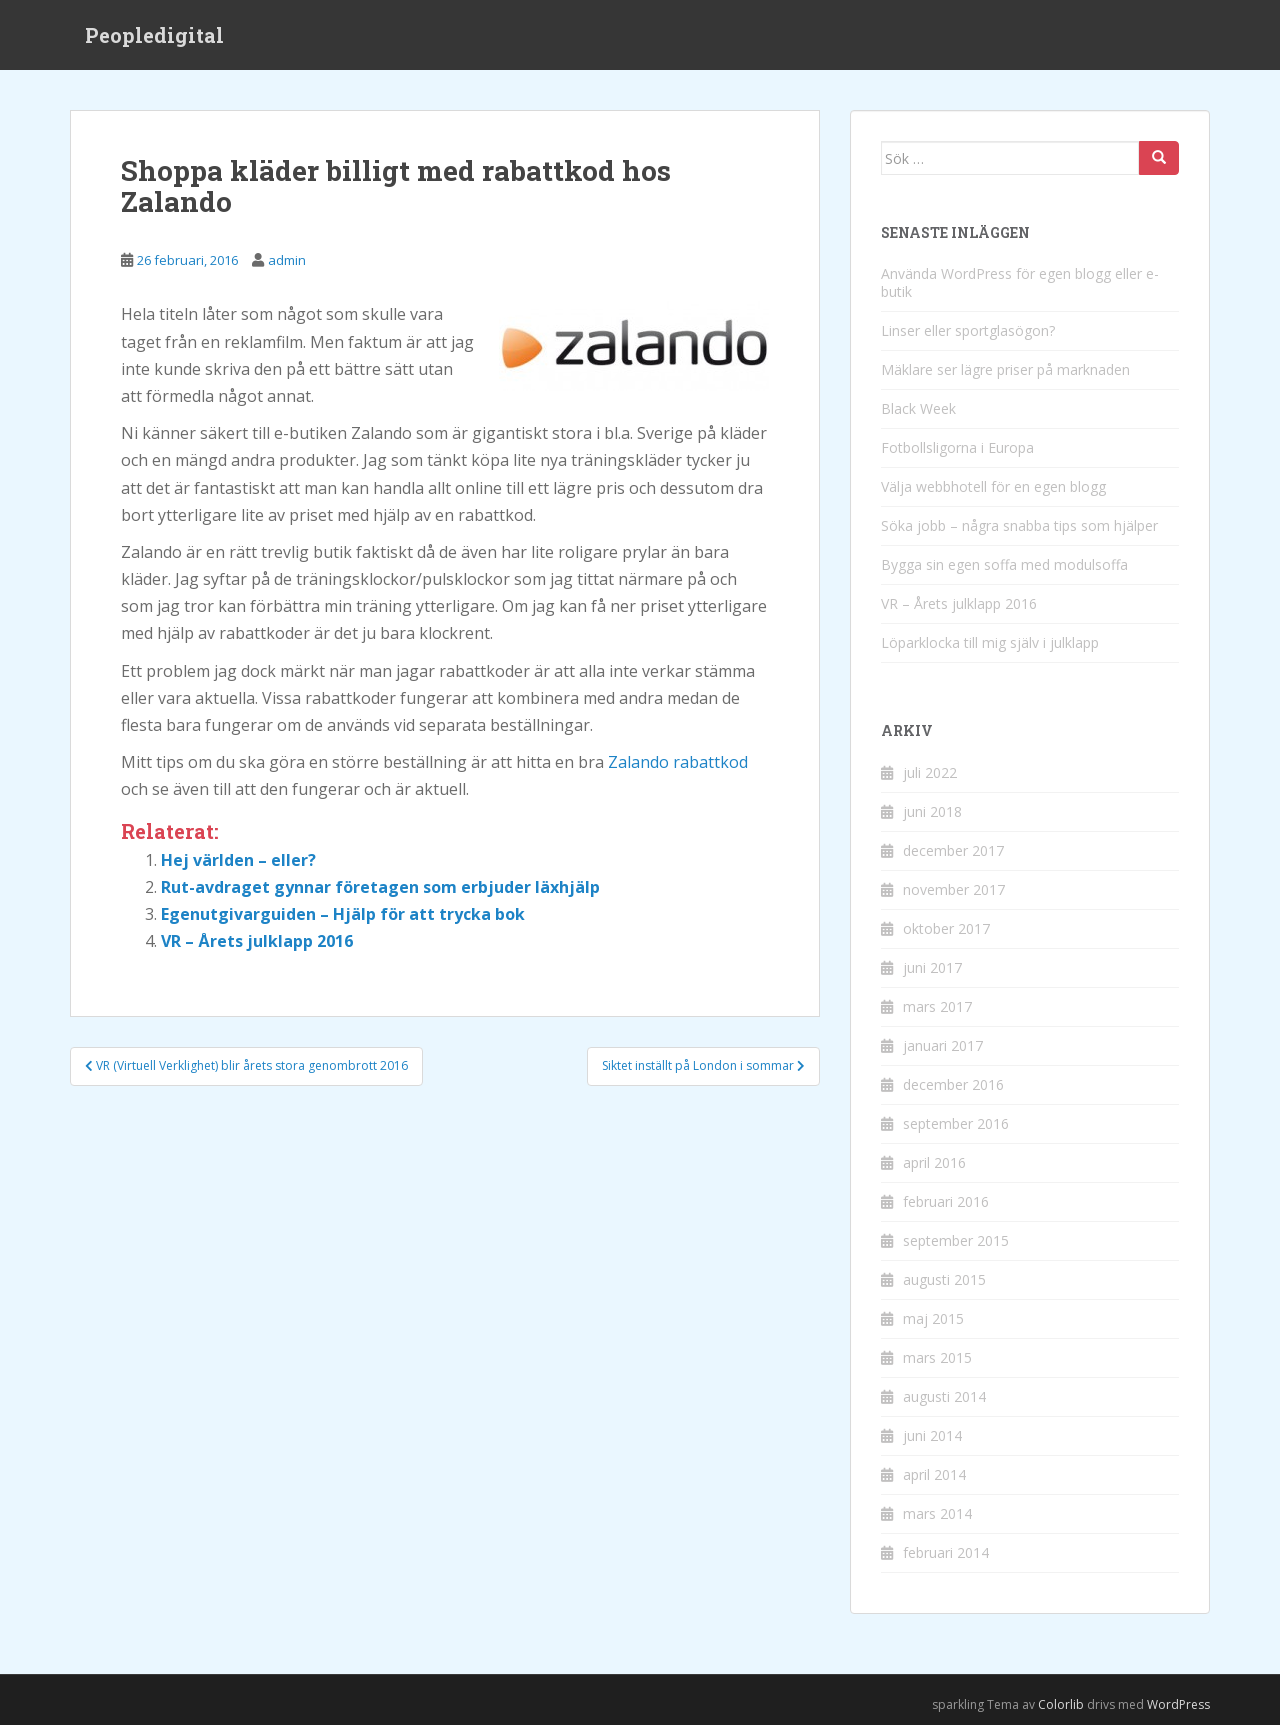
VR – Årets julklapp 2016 (257, 941)
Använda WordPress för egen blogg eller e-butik (1020, 282)
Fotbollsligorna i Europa (957, 447)
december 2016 (953, 1084)
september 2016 (956, 1123)
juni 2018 (932, 811)
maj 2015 (933, 1318)
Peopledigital (154, 35)
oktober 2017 (946, 928)
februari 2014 (946, 1552)
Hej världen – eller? (238, 860)
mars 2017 (937, 1006)
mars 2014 (937, 1513)
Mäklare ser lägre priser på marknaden (1005, 369)
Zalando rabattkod (678, 762)
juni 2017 (932, 967)
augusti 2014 (944, 1396)
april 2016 (934, 1162)
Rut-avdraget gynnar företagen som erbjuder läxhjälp (380, 887)
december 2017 (953, 850)
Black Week (918, 408)
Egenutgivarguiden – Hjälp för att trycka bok (343, 914)
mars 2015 (937, 1357)
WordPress (1178, 1704)
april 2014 (934, 1474)
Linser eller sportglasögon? (968, 330)
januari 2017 (943, 1045)
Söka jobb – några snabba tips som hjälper (1019, 525)
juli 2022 (930, 772)
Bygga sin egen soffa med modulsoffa (1004, 564)
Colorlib (1061, 1704)
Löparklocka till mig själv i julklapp (990, 642)
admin (287, 260)
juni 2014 (932, 1435)
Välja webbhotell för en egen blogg (993, 486)
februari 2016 (946, 1201)
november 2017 (954, 889)
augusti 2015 (944, 1279)
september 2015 (956, 1240)
